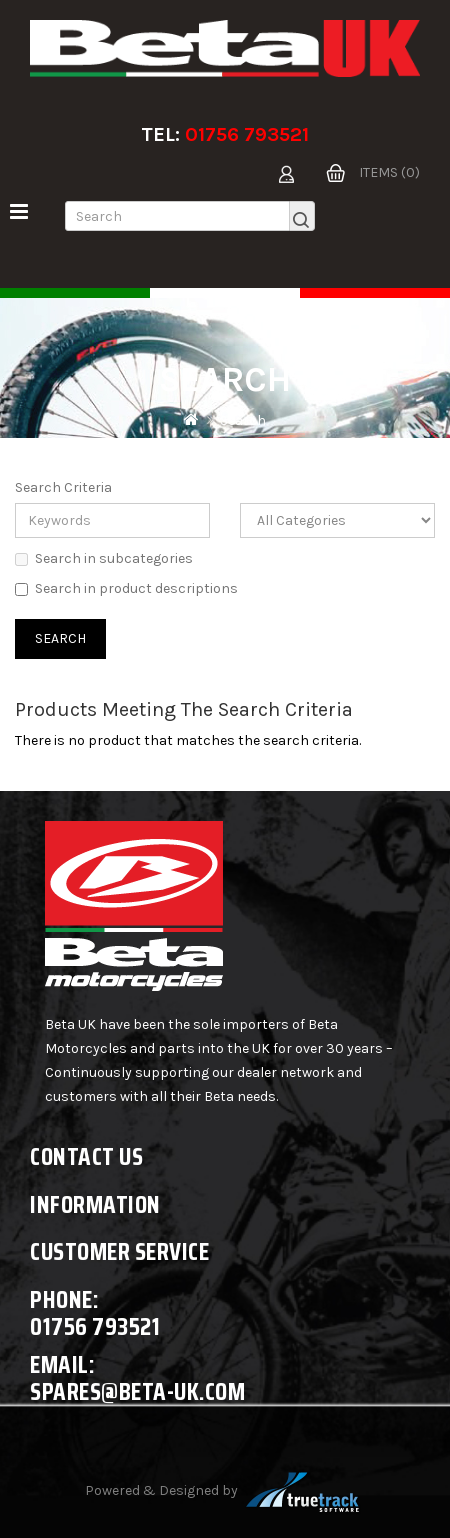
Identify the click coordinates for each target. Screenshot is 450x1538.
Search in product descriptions (126, 588)
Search (243, 420)
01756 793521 (247, 134)
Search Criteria (63, 487)
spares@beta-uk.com (137, 1391)
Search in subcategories (104, 558)
